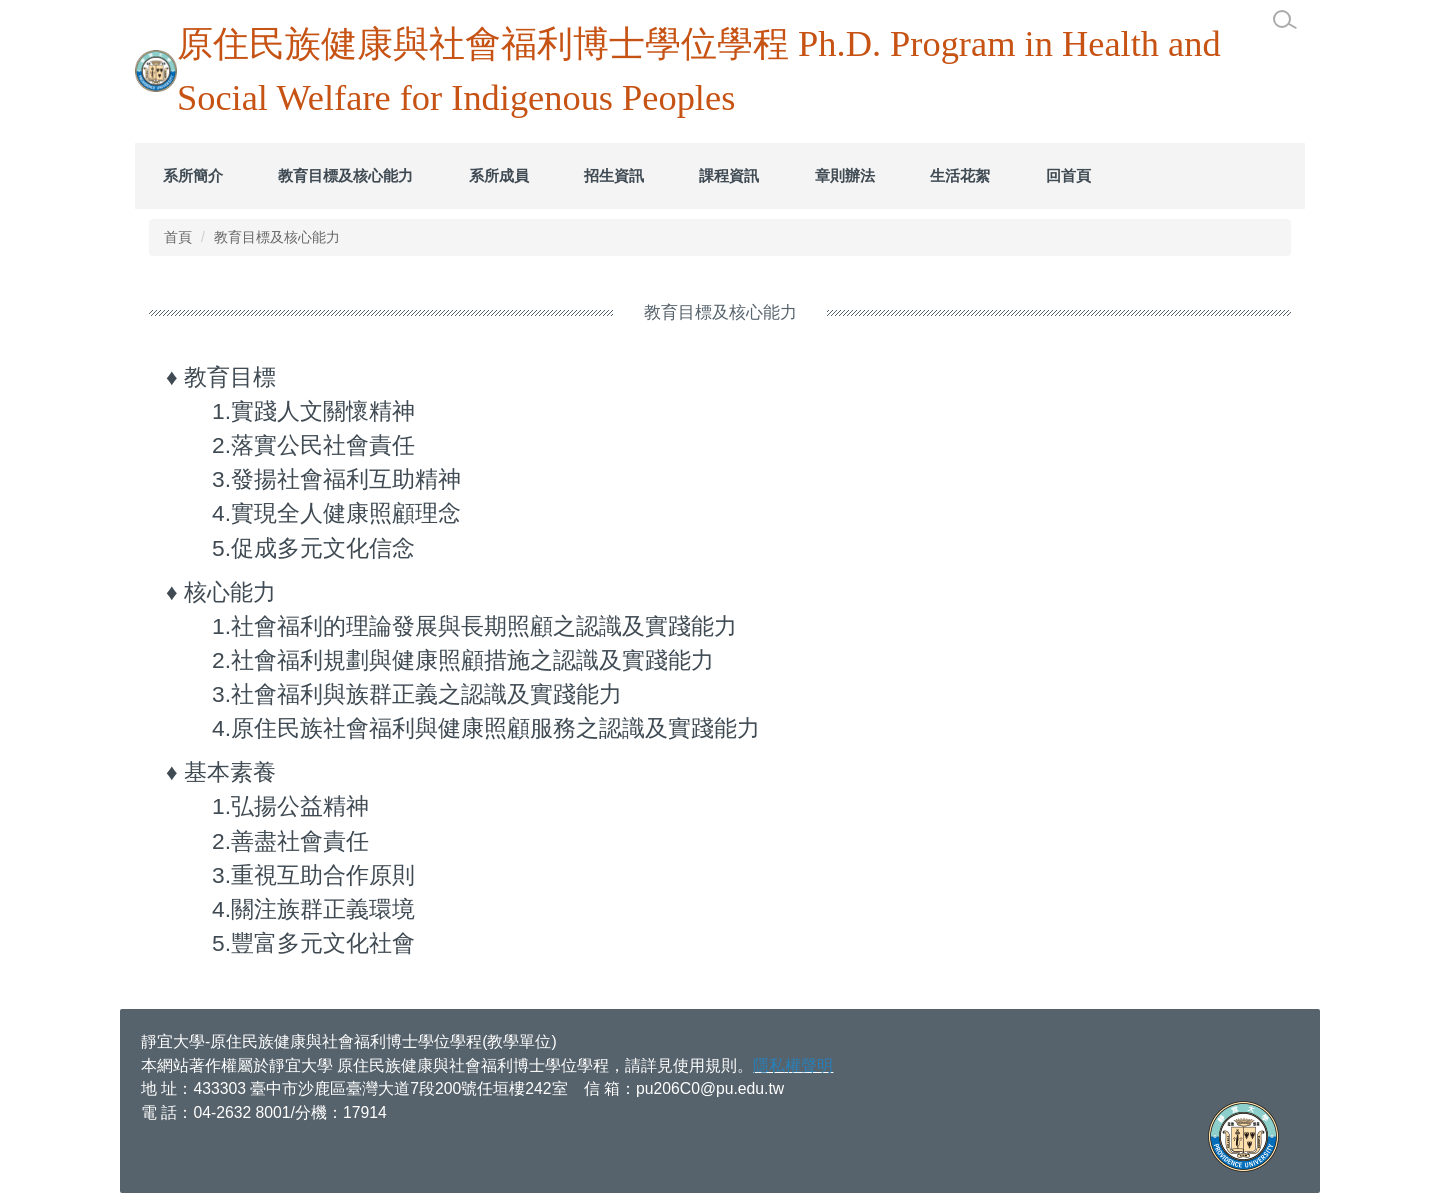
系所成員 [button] (499, 175)
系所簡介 (193, 175)
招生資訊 (614, 175)
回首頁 (1068, 175)
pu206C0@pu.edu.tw (710, 1088)
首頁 (178, 237)
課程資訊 (729, 175)
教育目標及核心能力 (345, 175)
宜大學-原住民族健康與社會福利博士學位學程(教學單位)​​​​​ (357, 1041)
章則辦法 (845, 175)
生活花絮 (960, 175)
